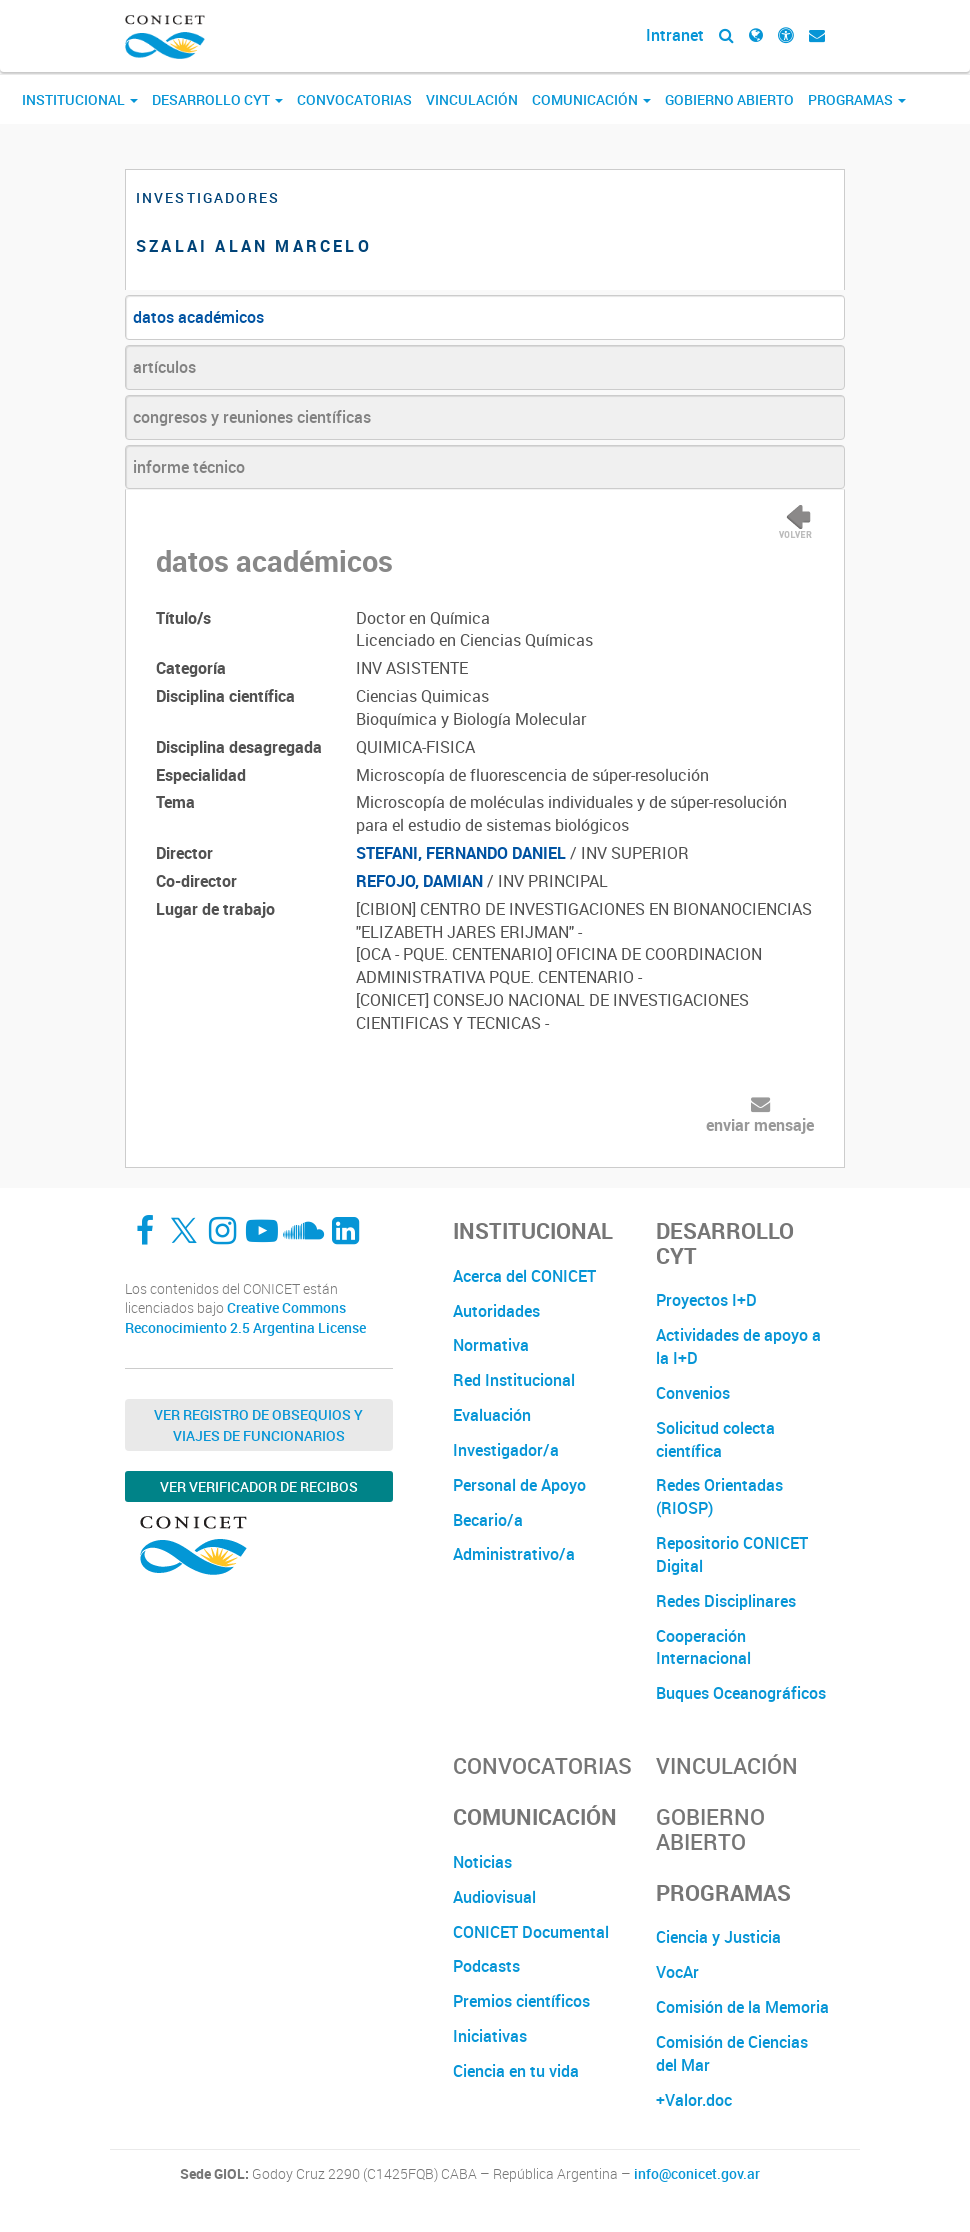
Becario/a (488, 1520)
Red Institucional (514, 1380)
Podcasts (486, 1966)
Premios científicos (521, 2001)
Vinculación (472, 99)
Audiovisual (494, 1897)
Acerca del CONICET (524, 1276)
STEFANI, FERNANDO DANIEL (461, 853)
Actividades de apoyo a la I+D (738, 1346)
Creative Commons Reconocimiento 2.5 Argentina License (245, 1317)
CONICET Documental (531, 1932)
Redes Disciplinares (726, 1601)
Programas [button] (857, 99)
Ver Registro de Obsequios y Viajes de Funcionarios (258, 1425)
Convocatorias (354, 99)
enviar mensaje (760, 1125)
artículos (164, 367)
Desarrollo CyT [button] (217, 99)
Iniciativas (490, 2036)
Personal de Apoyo (519, 1485)
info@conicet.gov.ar (697, 2174)
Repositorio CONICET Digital (732, 1554)
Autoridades (496, 1311)
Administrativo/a (514, 1554)
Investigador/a (506, 1450)
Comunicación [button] (591, 99)
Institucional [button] (80, 99)
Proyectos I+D (706, 1300)
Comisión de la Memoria (742, 2007)
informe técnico (189, 467)
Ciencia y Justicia (718, 1937)
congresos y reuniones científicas (252, 417)
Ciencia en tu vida (516, 2071)
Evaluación (492, 1415)
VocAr (677, 1972)
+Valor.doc (694, 2100)
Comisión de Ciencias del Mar (732, 2053)
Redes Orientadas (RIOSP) (719, 1496)
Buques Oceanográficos (741, 1693)
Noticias (482, 1862)
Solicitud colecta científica (715, 1439)
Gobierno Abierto (729, 99)
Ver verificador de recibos (259, 1486)
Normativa (491, 1345)
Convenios (693, 1393)
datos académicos (198, 317)
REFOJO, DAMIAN (419, 881)
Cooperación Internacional (703, 1647)
